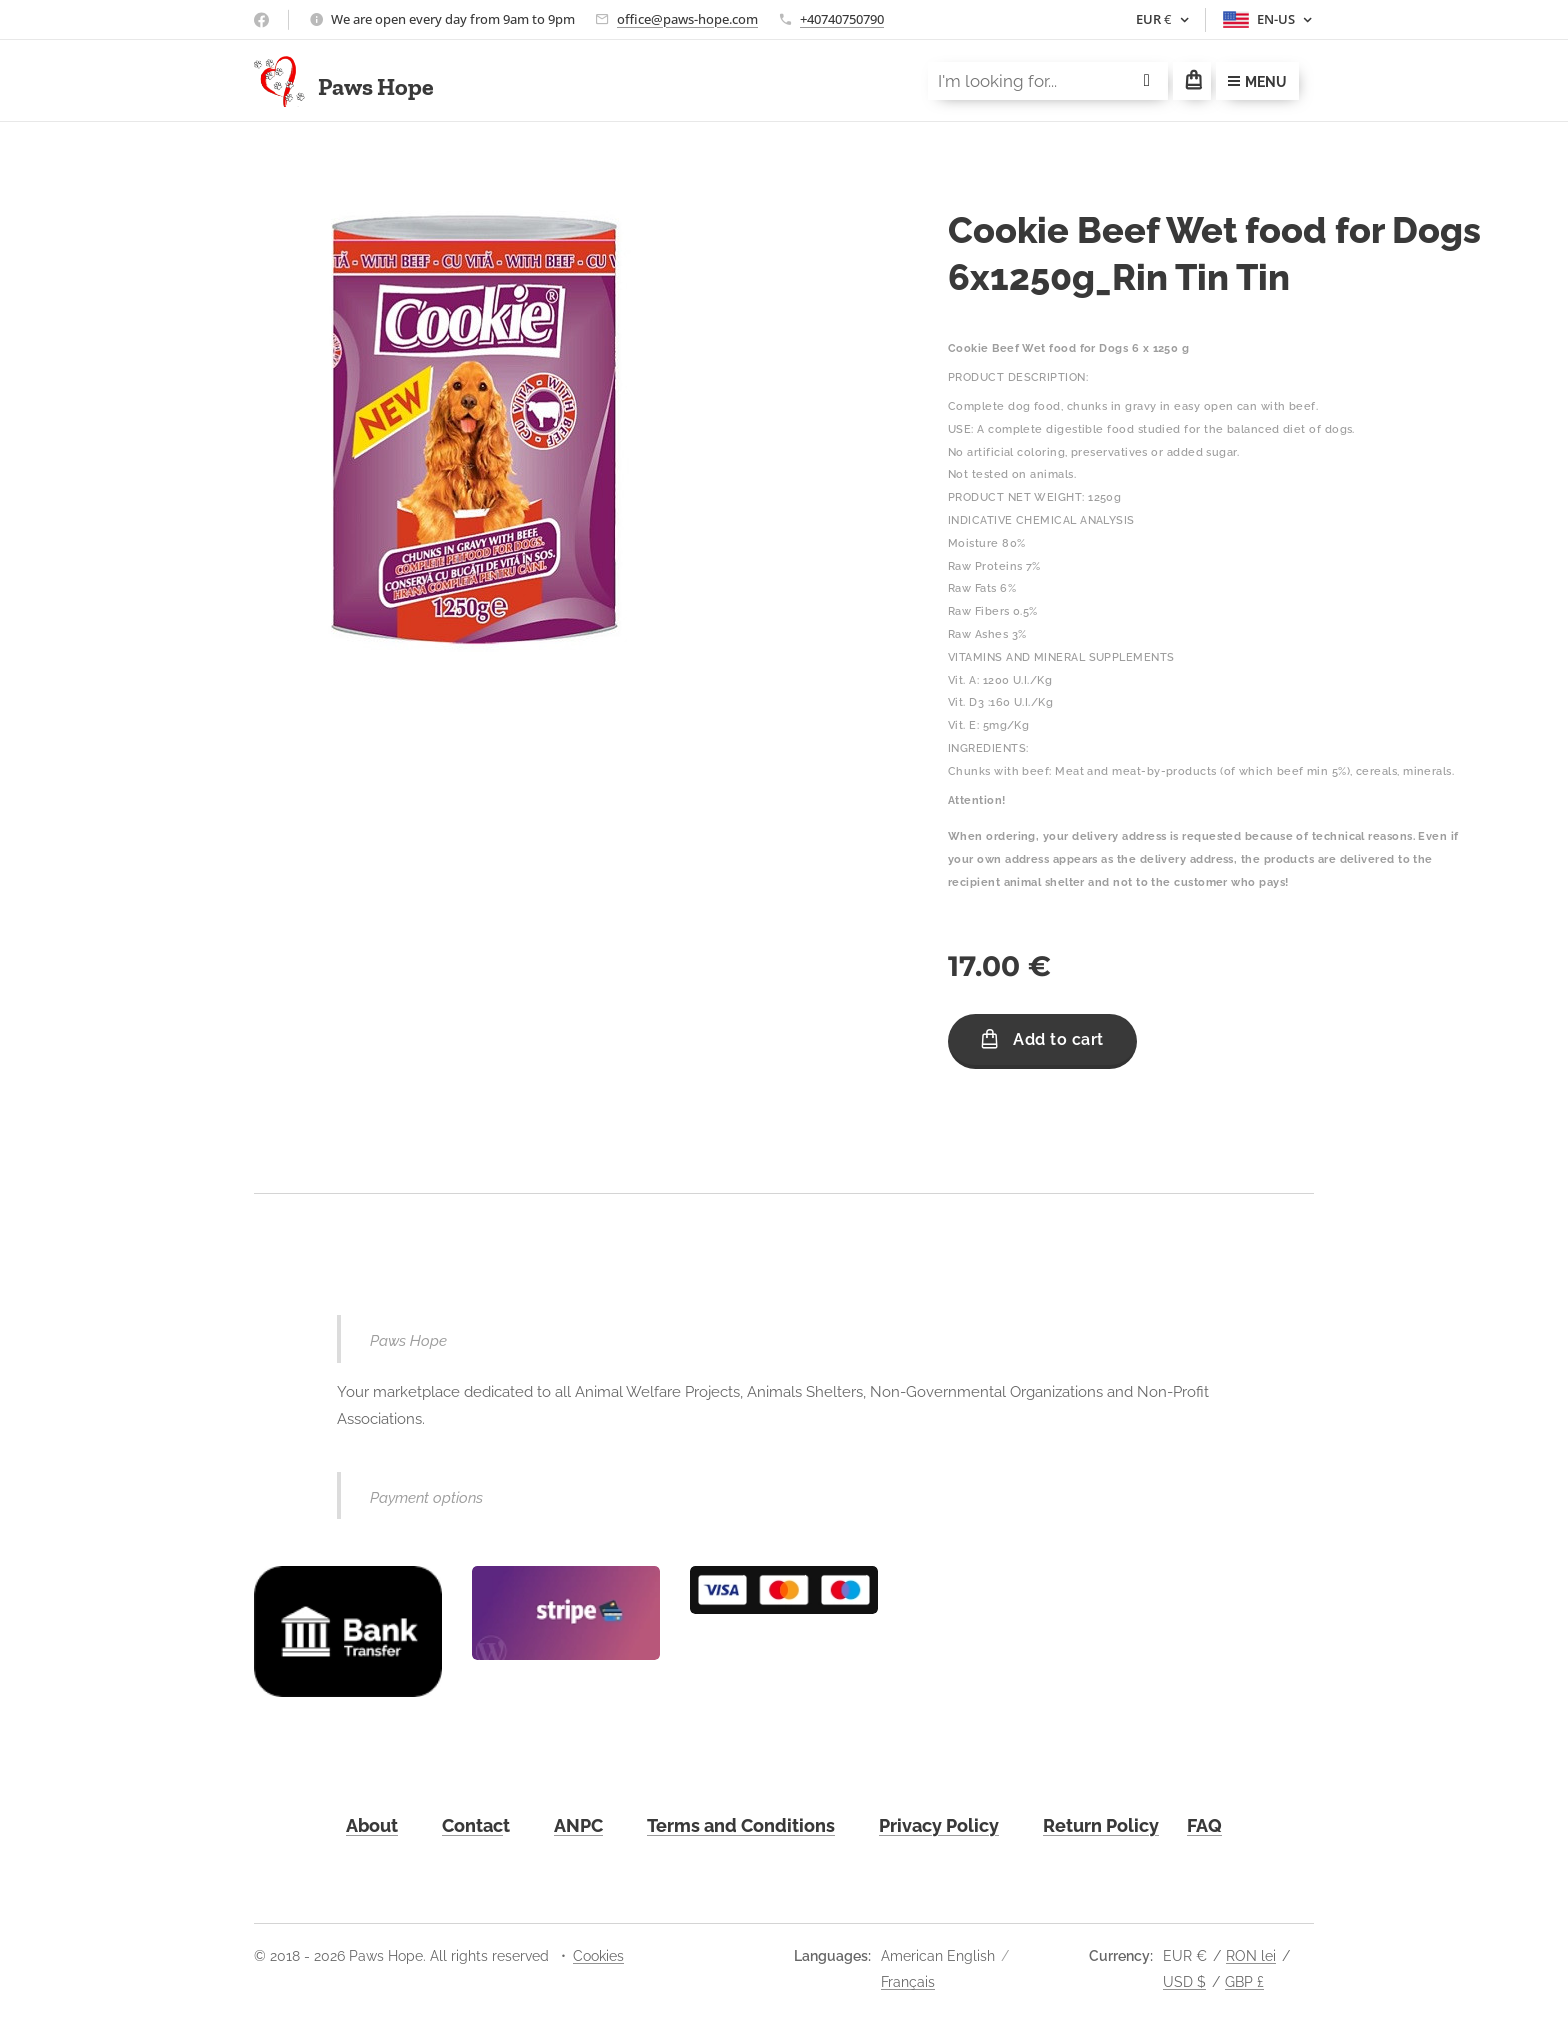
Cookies (598, 1956)
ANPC (578, 1824)
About (372, 1824)
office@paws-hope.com (687, 19)
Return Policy (1101, 1824)
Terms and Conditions (741, 1824)
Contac (472, 1824)
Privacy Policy (939, 1824)
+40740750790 (842, 19)
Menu (1257, 82)
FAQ (1204, 1824)
